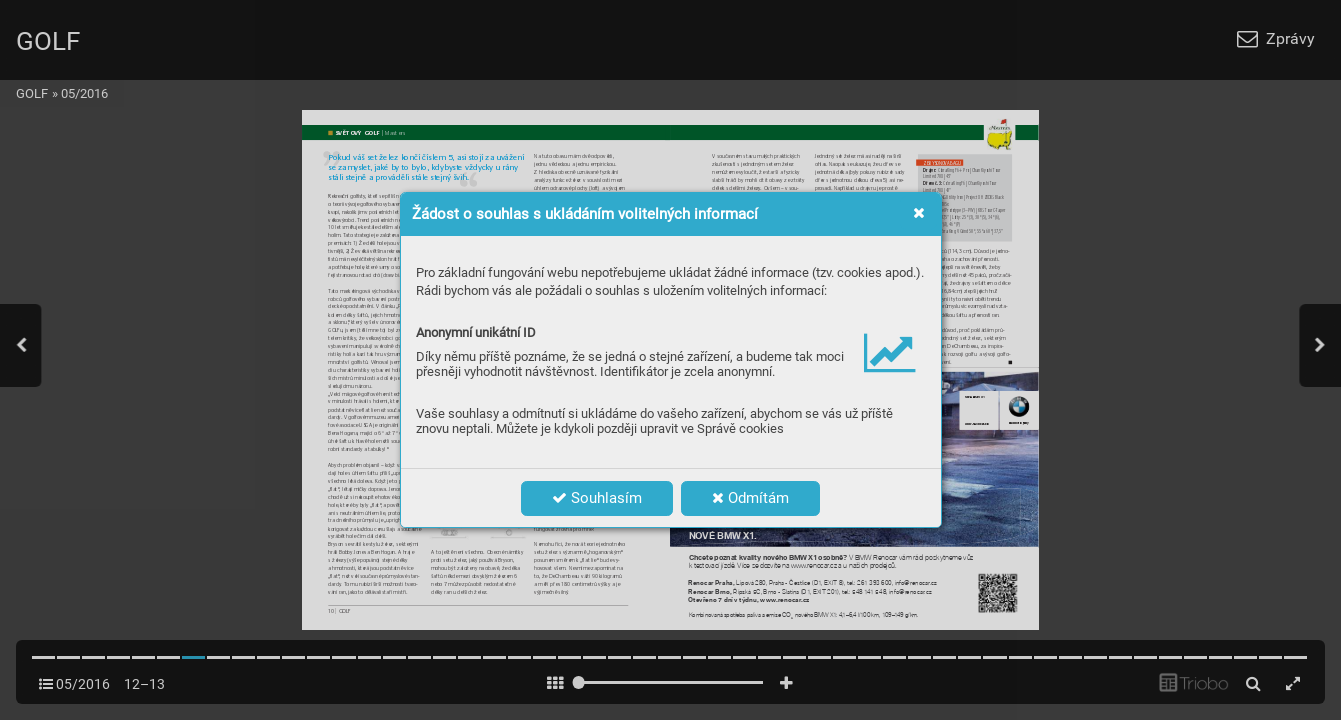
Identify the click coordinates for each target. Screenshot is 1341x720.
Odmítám (750, 498)
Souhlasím (597, 498)
